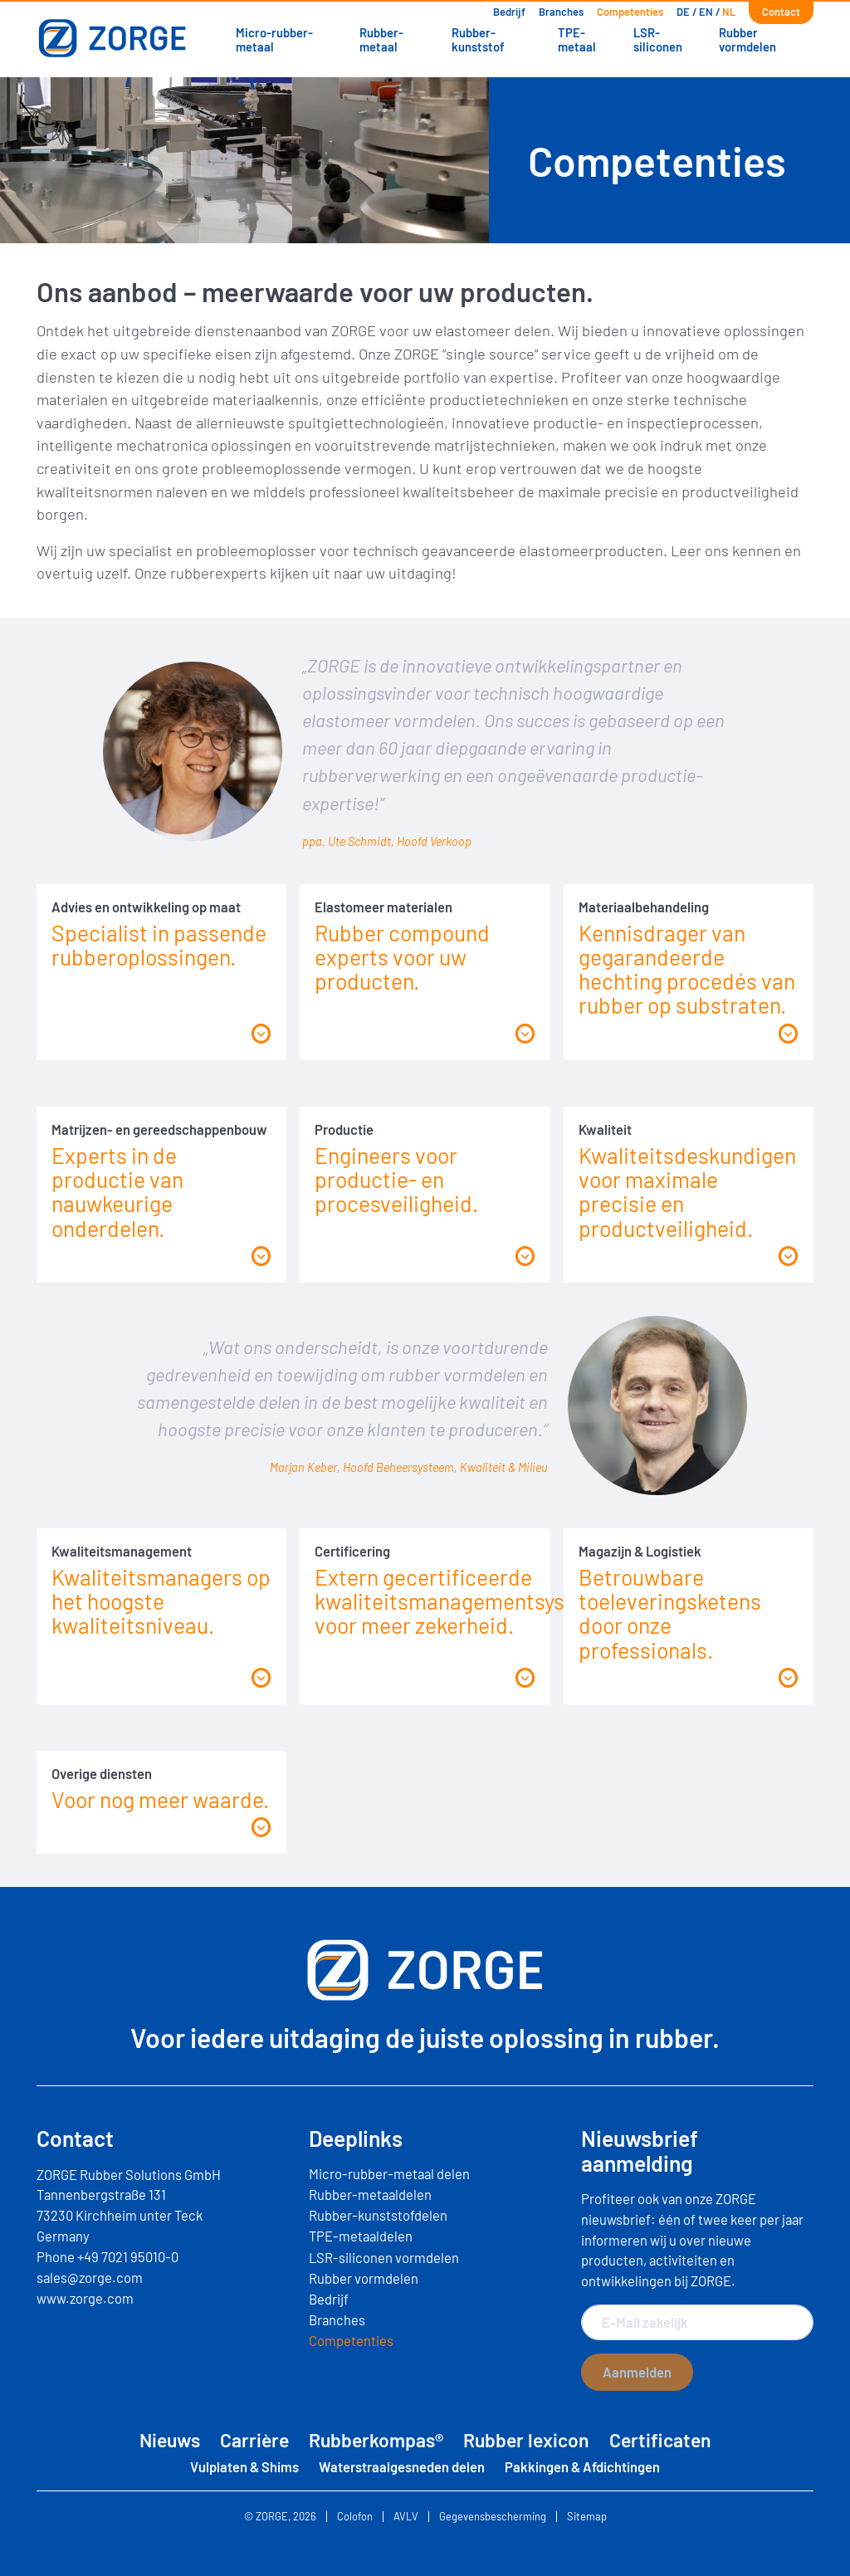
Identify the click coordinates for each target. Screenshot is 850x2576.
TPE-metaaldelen (361, 2235)
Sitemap (587, 2516)
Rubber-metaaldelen (370, 2194)
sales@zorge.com (90, 2277)
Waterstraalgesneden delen (402, 2466)
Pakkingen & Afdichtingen (582, 2466)
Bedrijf (509, 11)
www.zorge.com (85, 2298)
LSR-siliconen (657, 39)
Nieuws (169, 2439)
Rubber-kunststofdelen (378, 2215)
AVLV (405, 2516)
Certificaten (660, 2439)
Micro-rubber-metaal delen (389, 2173)
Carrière (254, 2439)
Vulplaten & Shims (244, 2466)
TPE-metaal (577, 39)
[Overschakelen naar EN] (706, 12)
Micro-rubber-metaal (274, 39)
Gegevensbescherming (492, 2516)
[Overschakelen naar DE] (683, 12)
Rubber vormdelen (747, 39)
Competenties (630, 11)
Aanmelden (637, 2371)
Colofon (355, 2516)
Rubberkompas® (376, 2439)
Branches (561, 11)
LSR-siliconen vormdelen (384, 2257)
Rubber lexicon (526, 2439)
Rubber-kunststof (478, 39)
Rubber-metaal (381, 39)
